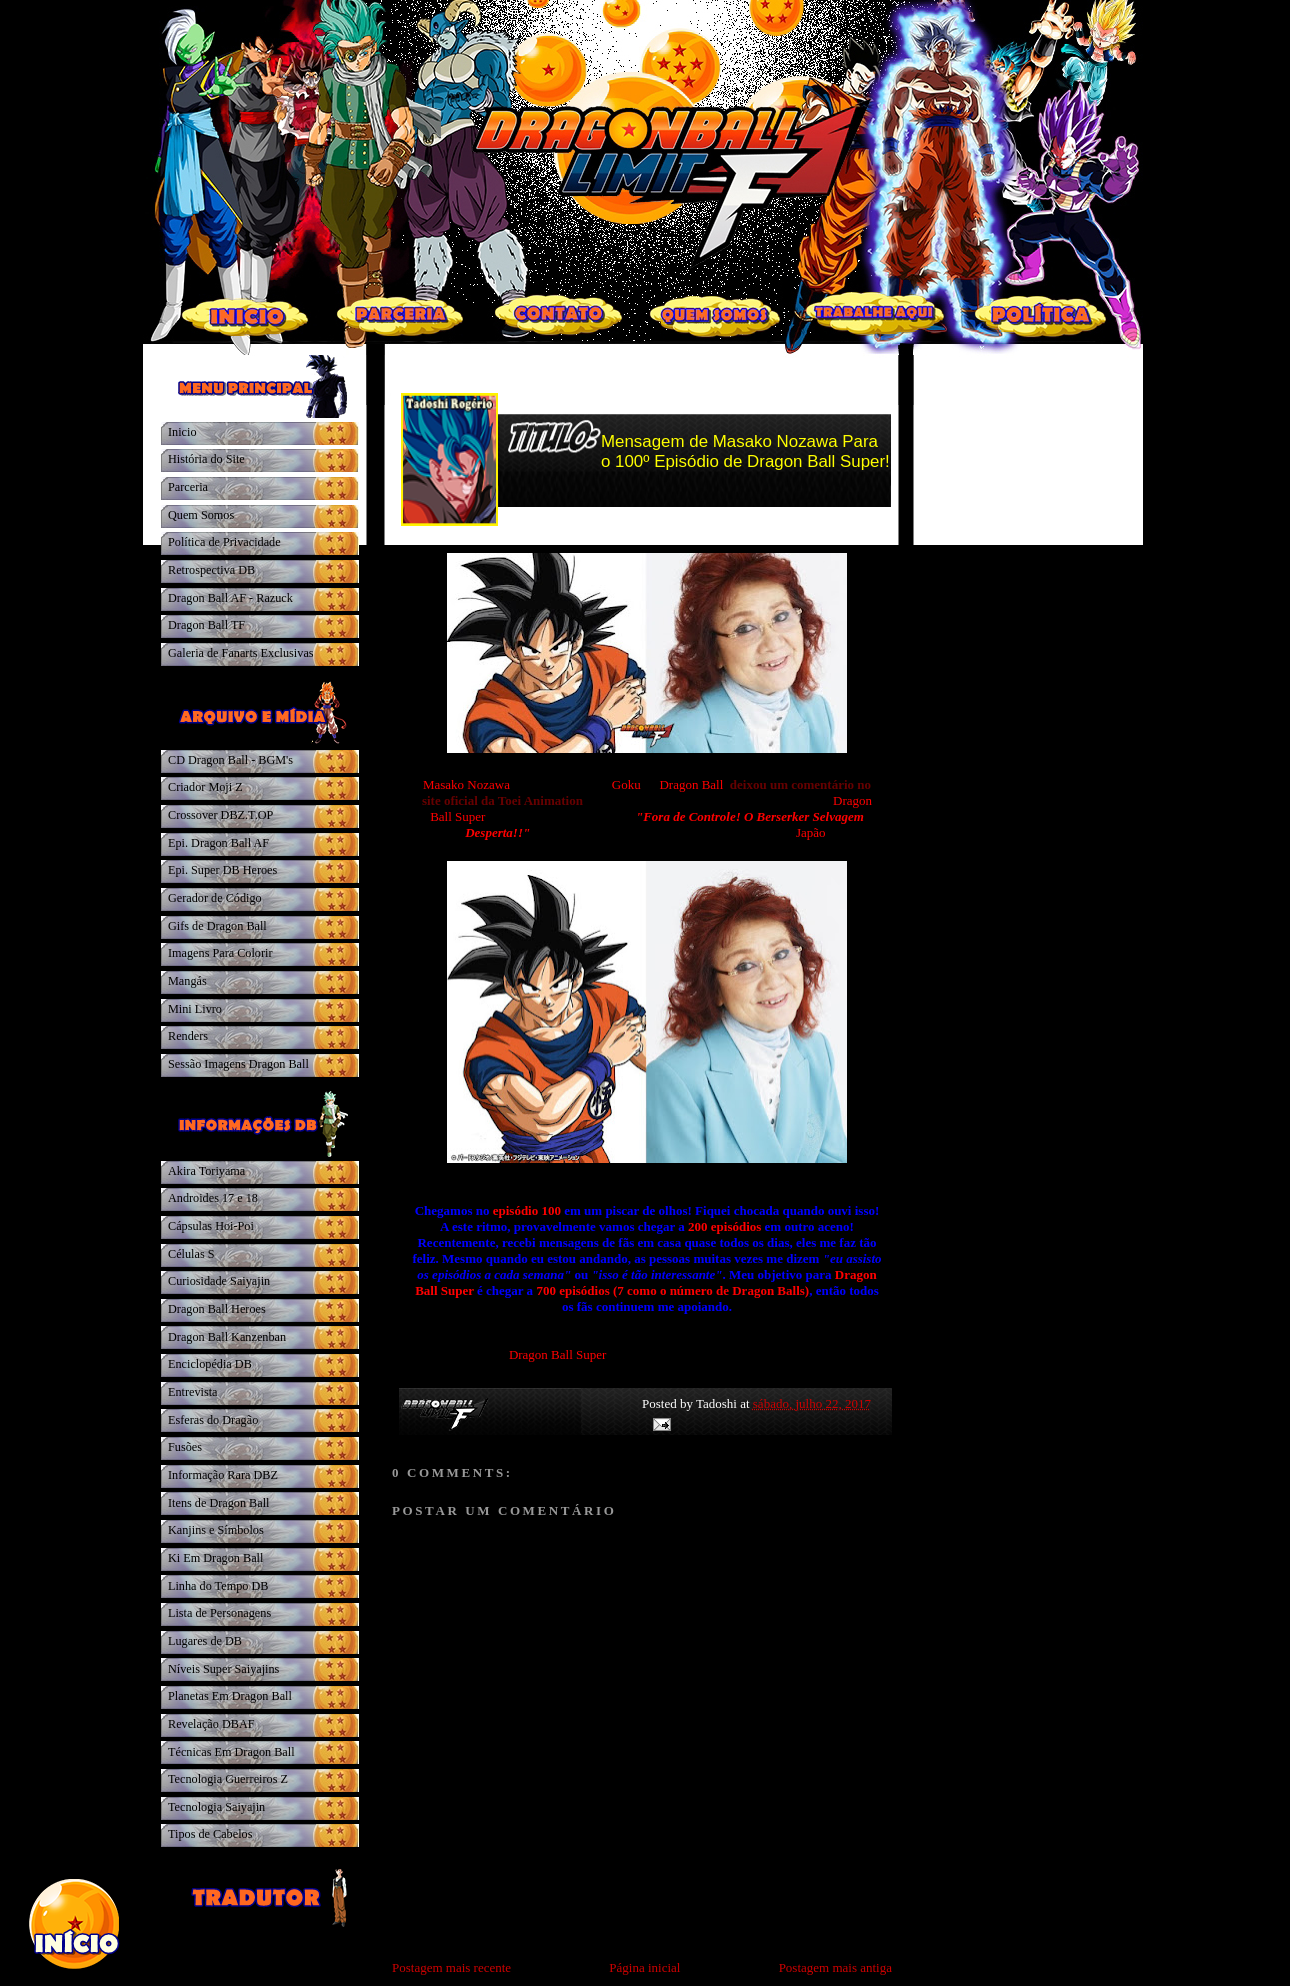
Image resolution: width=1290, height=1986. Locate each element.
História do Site (206, 459)
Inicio (182, 432)
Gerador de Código (215, 898)
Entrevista (193, 1392)
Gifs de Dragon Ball (217, 926)
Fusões (185, 1447)
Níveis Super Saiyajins (223, 1669)
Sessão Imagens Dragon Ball (238, 1064)
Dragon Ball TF (206, 625)
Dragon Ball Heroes (217, 1309)
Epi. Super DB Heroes (222, 870)
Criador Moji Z (205, 787)
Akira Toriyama (206, 1171)
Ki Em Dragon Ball (215, 1558)
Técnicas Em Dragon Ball (231, 1752)
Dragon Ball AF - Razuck (230, 598)
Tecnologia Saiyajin (216, 1807)
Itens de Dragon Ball (218, 1503)
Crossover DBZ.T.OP (220, 815)
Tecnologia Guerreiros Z (228, 1779)
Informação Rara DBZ (223, 1475)
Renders (188, 1036)
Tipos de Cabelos (210, 1834)
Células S (191, 1254)
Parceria (188, 487)
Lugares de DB (205, 1641)
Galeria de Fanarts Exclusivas (241, 653)
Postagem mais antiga (835, 1967)
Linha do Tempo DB (218, 1586)
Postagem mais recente (451, 1967)
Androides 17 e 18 (213, 1198)
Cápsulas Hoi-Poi (211, 1226)
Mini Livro (195, 1009)
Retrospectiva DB (211, 570)
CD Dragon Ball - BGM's (230, 760)
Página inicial (644, 1967)
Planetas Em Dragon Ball (230, 1696)
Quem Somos (201, 515)
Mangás (187, 981)
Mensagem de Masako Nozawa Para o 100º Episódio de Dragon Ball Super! (745, 451)
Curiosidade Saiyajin (219, 1281)
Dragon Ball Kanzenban (227, 1337)
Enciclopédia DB (210, 1364)
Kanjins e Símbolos (216, 1530)
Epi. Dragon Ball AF (218, 843)
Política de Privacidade (224, 542)
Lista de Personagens (219, 1613)
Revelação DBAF (211, 1724)
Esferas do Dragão (213, 1420)
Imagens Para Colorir (220, 953)
